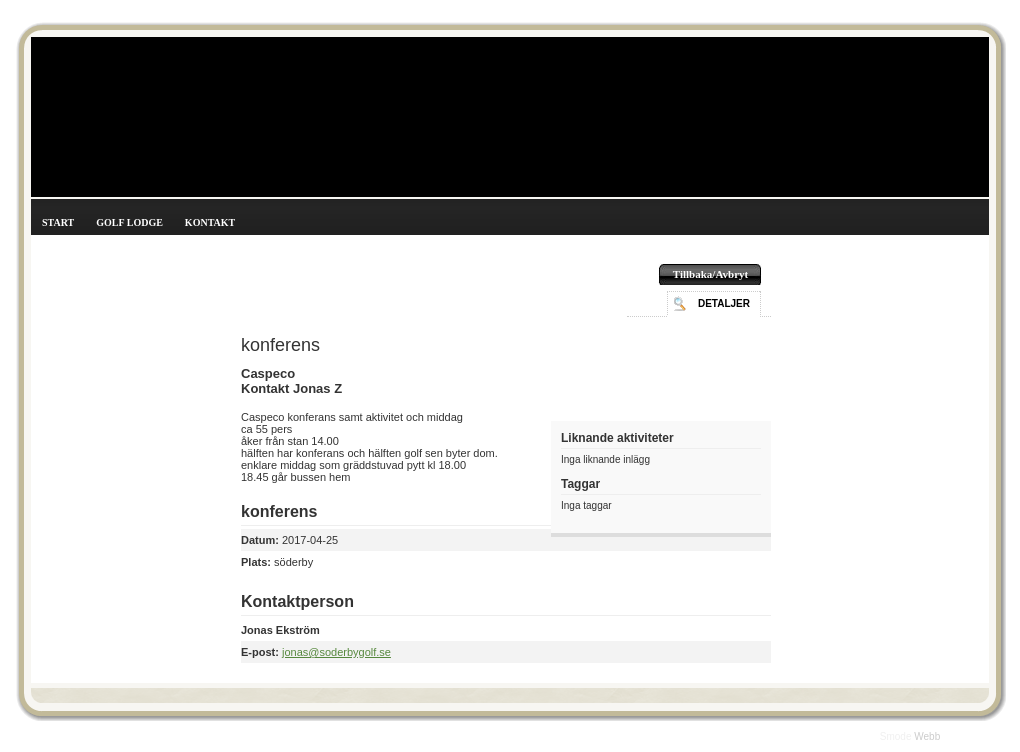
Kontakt (210, 222)
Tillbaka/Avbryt (710, 274)
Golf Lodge (129, 222)
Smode (897, 736)
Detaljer (724, 303)
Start (58, 222)
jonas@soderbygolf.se (336, 652)
